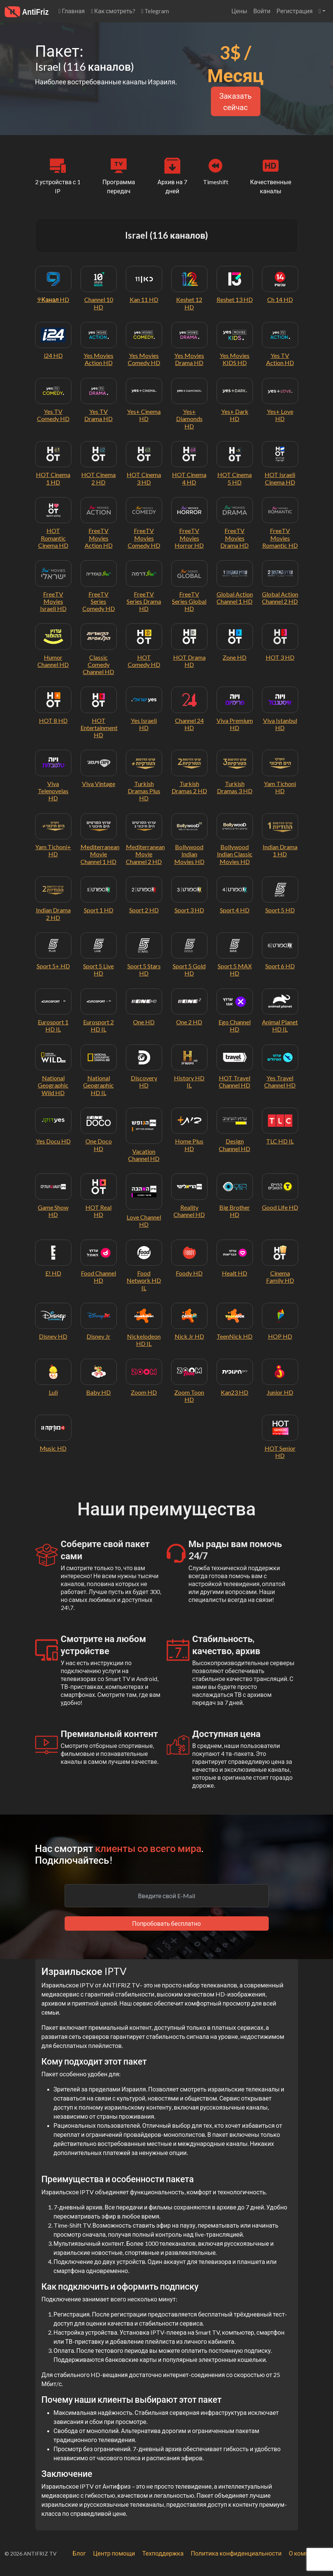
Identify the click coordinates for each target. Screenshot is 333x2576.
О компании (305, 2553)
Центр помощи (114, 2553)
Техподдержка (162, 2553)
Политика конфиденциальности (236, 2553)
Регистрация (294, 10)
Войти (261, 10)
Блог (79, 2553)
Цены (239, 10)
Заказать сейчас (235, 101)
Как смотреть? (113, 10)
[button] (322, 11)
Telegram (155, 10)
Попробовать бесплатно (166, 1923)
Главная (72, 10)
